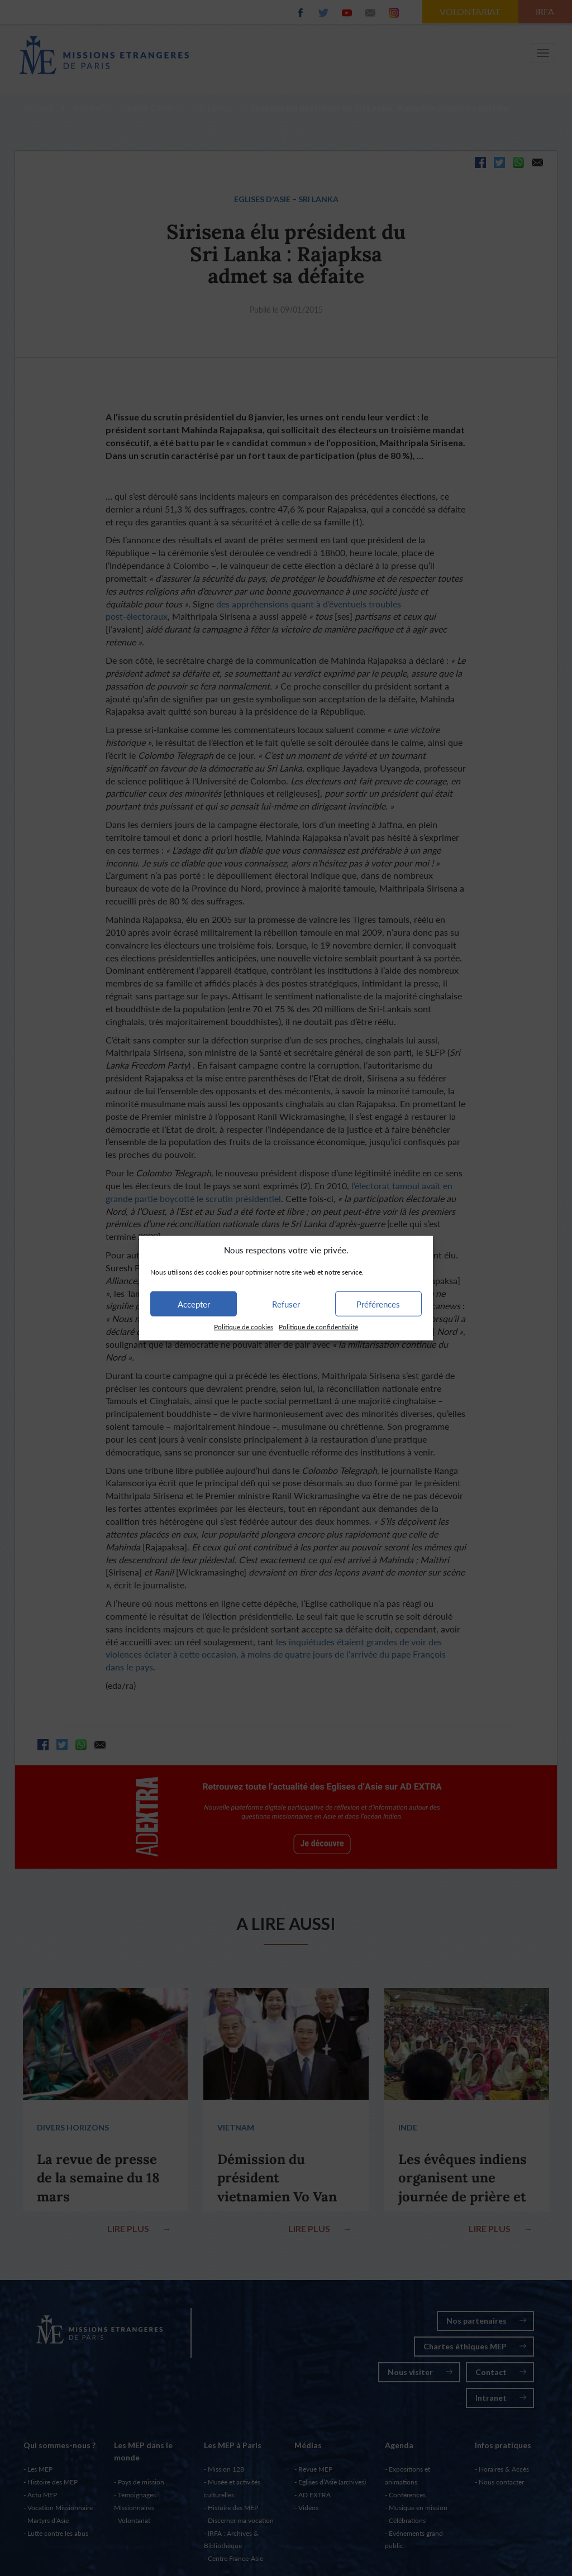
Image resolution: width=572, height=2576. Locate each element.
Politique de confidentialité (318, 1327)
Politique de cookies (243, 1327)
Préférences (378, 1304)
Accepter (194, 1304)
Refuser (286, 1304)
